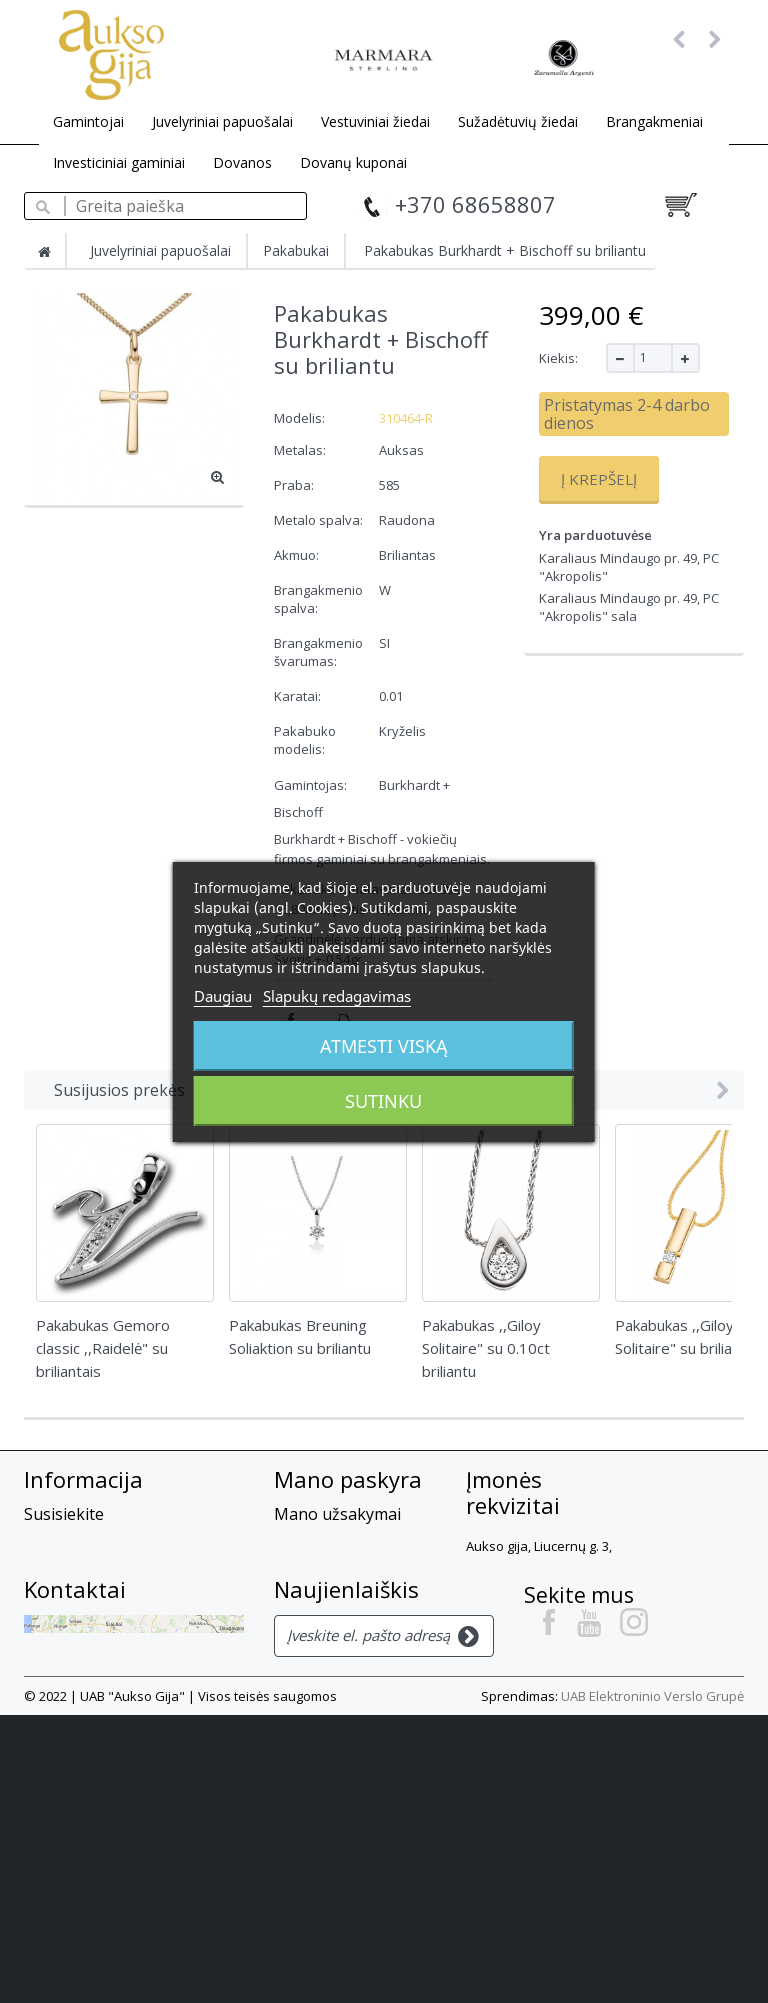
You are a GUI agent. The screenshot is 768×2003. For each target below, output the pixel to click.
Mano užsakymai (337, 1514)
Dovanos (242, 162)
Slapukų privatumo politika (125, 1676)
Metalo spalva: (320, 520)
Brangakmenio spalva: (318, 599)
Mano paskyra (348, 1479)
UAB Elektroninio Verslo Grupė (652, 1984)
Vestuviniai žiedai (375, 121)
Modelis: (299, 418)
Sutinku (383, 1101)
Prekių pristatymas (95, 1595)
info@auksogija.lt (531, 1737)
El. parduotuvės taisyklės (116, 1649)
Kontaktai (75, 1795)
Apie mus (58, 1541)
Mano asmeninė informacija (334, 1650)
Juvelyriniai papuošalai (222, 121)
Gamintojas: (310, 785)
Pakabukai (296, 250)
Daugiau (223, 996)
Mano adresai (325, 1614)
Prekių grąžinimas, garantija (130, 1622)
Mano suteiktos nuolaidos (333, 1577)
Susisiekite (64, 1514)
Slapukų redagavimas (337, 996)
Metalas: (301, 450)
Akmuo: (298, 555)
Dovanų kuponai (353, 162)
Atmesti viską (384, 1046)
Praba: (295, 485)
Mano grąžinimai (337, 1541)
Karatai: (299, 696)
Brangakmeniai (654, 121)
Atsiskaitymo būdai (95, 1568)
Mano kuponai (329, 1687)
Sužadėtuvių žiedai (518, 121)
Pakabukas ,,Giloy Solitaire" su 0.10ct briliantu (486, 1348)
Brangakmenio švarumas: (318, 652)
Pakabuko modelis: (305, 740)
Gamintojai (88, 121)
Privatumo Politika (93, 1703)
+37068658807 (520, 1671)
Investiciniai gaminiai (119, 162)
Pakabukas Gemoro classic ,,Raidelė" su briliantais (103, 1348)
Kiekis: (558, 358)
